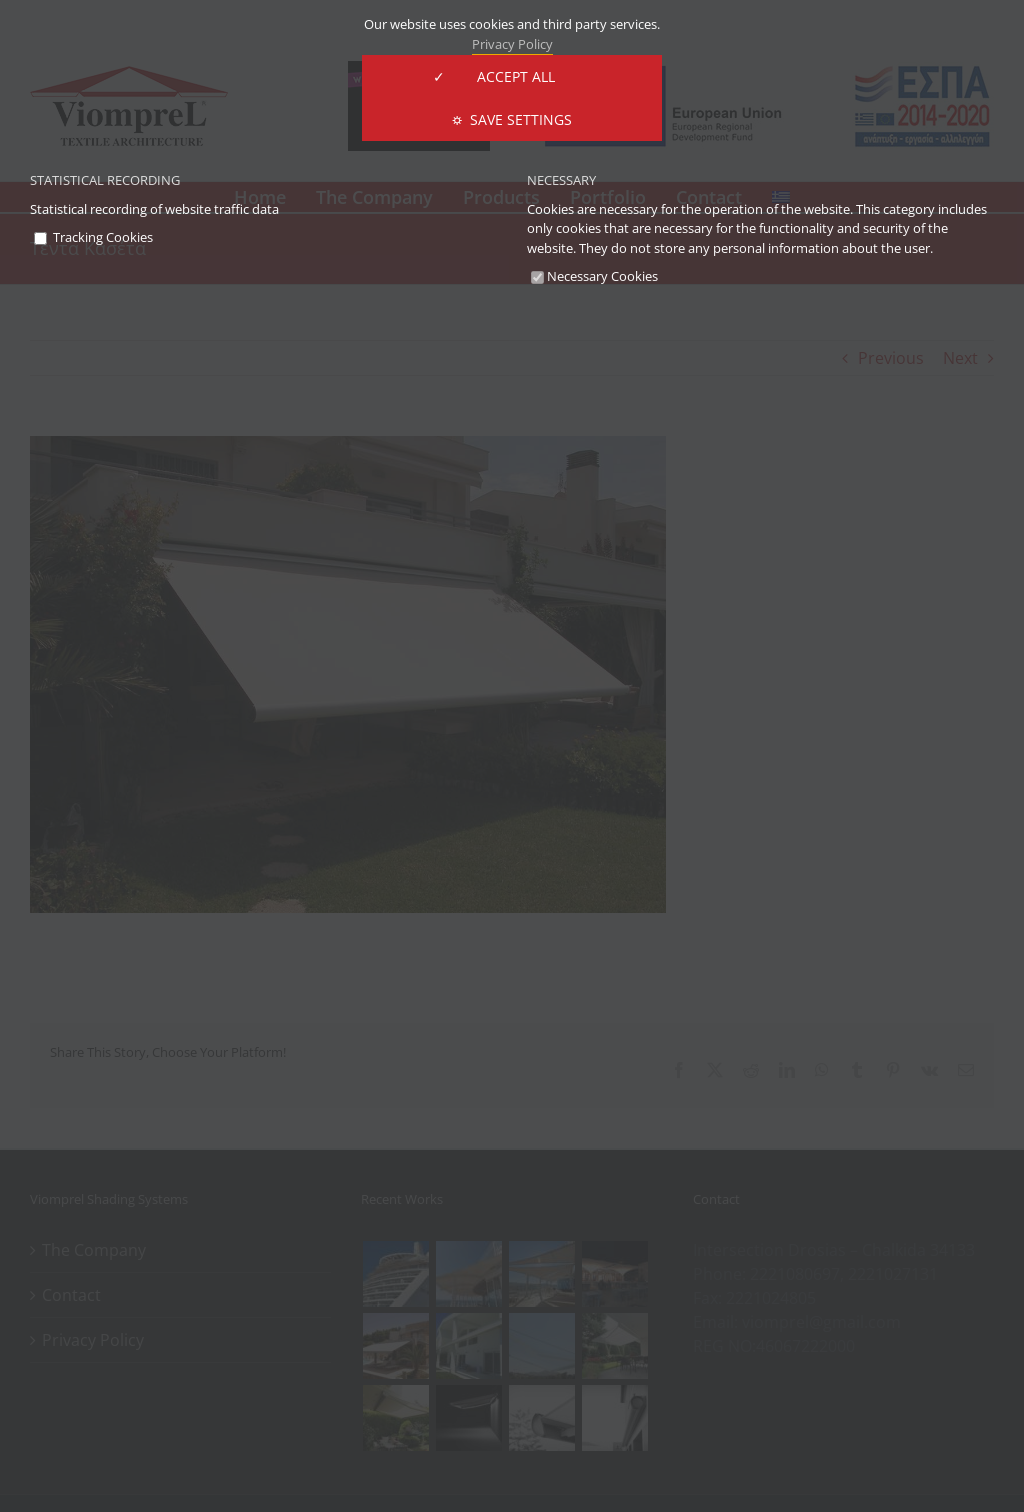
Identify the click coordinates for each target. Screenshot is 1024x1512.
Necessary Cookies (594, 276)
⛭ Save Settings (512, 119)
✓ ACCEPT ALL (512, 76)
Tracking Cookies (93, 237)
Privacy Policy (512, 44)
